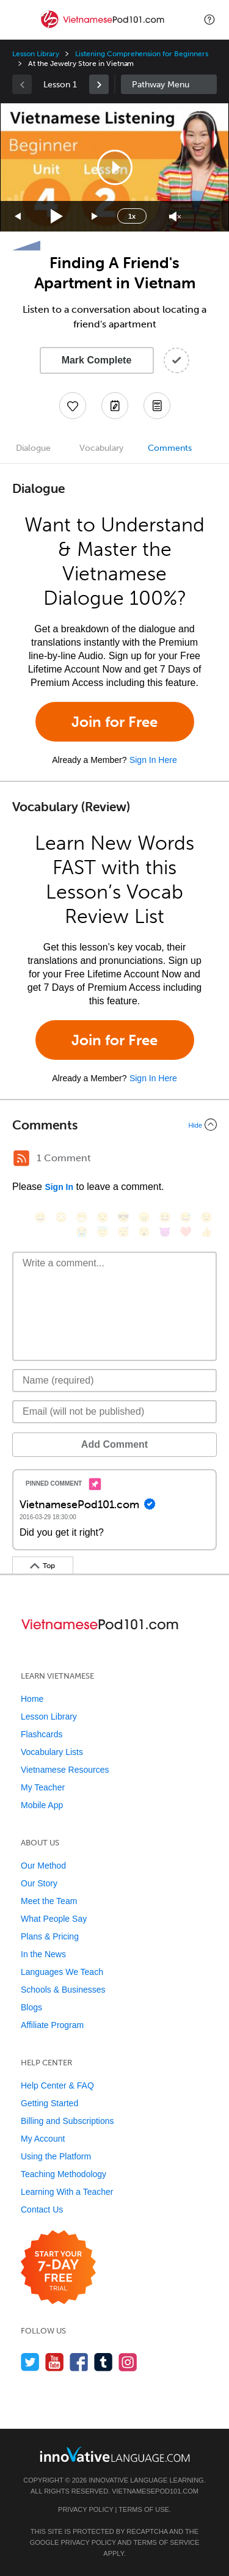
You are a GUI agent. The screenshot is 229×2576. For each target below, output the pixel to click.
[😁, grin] (81, 1217)
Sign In (59, 1187)
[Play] (57, 216)
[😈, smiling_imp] (164, 1231)
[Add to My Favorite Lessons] (72, 405)
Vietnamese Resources (65, 1770)
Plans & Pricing (50, 1936)
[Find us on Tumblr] (103, 2361)
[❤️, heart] (185, 1231)
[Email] (114, 1411)
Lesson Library (35, 53)
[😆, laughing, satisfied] (164, 1217)
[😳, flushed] (61, 1217)
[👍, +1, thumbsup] (206, 1231)
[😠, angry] (144, 1217)
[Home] (103, 28)
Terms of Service (166, 2542)
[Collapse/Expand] (114, 1124)
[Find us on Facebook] (79, 2361)
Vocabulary (101, 448)
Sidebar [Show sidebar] (169, 84)
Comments (170, 448)
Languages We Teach (62, 1972)
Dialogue (33, 448)
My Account (43, 2139)
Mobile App (42, 1805)
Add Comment (114, 1444)
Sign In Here (153, 760)
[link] (99, 84)
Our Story (39, 1883)
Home (32, 1699)
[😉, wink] (206, 1217)
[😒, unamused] (102, 1217)
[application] (114, 167)
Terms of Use (143, 2509)
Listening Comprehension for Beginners (141, 53)
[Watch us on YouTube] (54, 2361)
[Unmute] (175, 216)
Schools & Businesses (63, 1989)
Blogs (31, 2007)
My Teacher (43, 1787)
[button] (209, 19)
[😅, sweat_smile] (185, 1217)
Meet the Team (49, 1901)
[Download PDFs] (157, 405)
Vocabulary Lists (52, 1752)
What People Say (54, 1919)
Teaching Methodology (63, 2174)
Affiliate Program (52, 2025)
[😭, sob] (81, 1231)
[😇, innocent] (102, 1231)
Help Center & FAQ (57, 2085)
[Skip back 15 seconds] (18, 216)
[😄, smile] (40, 1217)
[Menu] (19, 19)
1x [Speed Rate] (132, 216)
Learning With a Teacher (67, 2192)
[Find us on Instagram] (127, 2361)
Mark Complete (97, 360)
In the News (43, 1954)
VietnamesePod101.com (155, 2491)
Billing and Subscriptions (67, 2121)
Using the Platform (56, 2156)
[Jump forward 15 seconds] (95, 216)
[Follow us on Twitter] (30, 2361)
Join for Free (114, 722)
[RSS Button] (21, 1158)
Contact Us (42, 2209)
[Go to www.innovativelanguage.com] (115, 2454)
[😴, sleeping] (123, 1231)
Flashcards (41, 1734)
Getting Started (49, 2103)
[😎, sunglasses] (123, 1217)
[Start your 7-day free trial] (58, 2267)
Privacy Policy (85, 2509)
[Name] (114, 1380)
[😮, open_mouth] (144, 1231)
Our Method (43, 1865)
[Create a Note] (114, 405)
